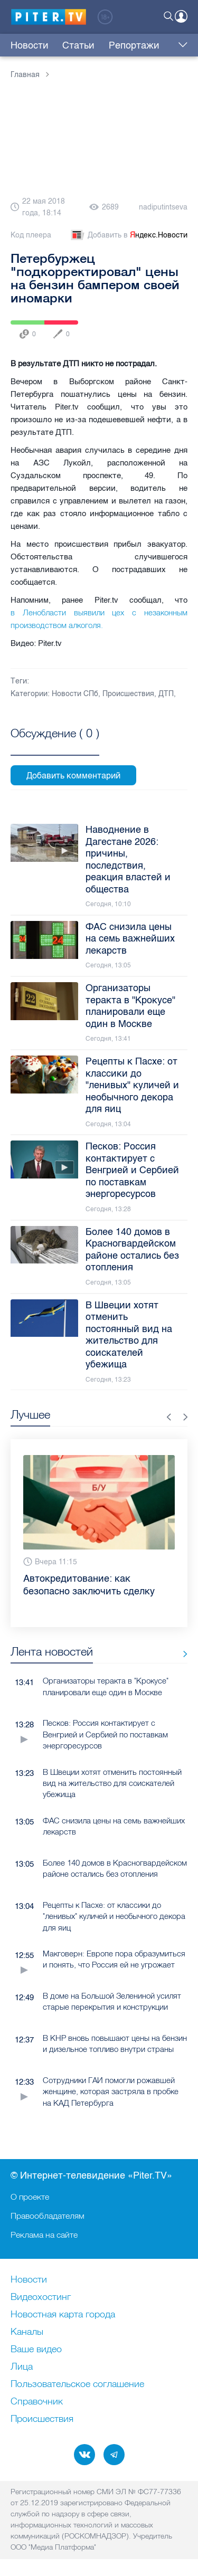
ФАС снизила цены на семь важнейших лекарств (114, 1826)
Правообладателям (47, 2215)
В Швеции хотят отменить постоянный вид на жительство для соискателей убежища (112, 1783)
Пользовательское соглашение (77, 2384)
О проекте (30, 2196)
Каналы (27, 2332)
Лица (22, 2367)
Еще (180, 45)
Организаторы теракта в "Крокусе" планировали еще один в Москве (105, 1686)
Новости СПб (75, 693)
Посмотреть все (55, 745)
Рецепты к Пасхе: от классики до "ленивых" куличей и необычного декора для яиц (114, 1916)
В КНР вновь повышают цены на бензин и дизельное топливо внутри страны (115, 2043)
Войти (181, 16)
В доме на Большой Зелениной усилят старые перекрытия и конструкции (112, 2001)
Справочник (37, 2402)
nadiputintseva (163, 207)
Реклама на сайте (44, 2234)
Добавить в (128, 235)
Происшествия (128, 693)
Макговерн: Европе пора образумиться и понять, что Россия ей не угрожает (114, 1959)
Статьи (78, 45)
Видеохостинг (41, 2297)
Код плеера (31, 235)
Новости (30, 45)
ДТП (166, 693)
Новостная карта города (63, 2314)
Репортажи (134, 45)
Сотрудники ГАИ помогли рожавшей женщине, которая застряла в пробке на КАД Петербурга (110, 2091)
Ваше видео (36, 2349)
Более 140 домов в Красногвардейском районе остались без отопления (115, 1868)
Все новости (181, 1654)
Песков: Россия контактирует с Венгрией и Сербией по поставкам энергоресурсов (105, 1734)
